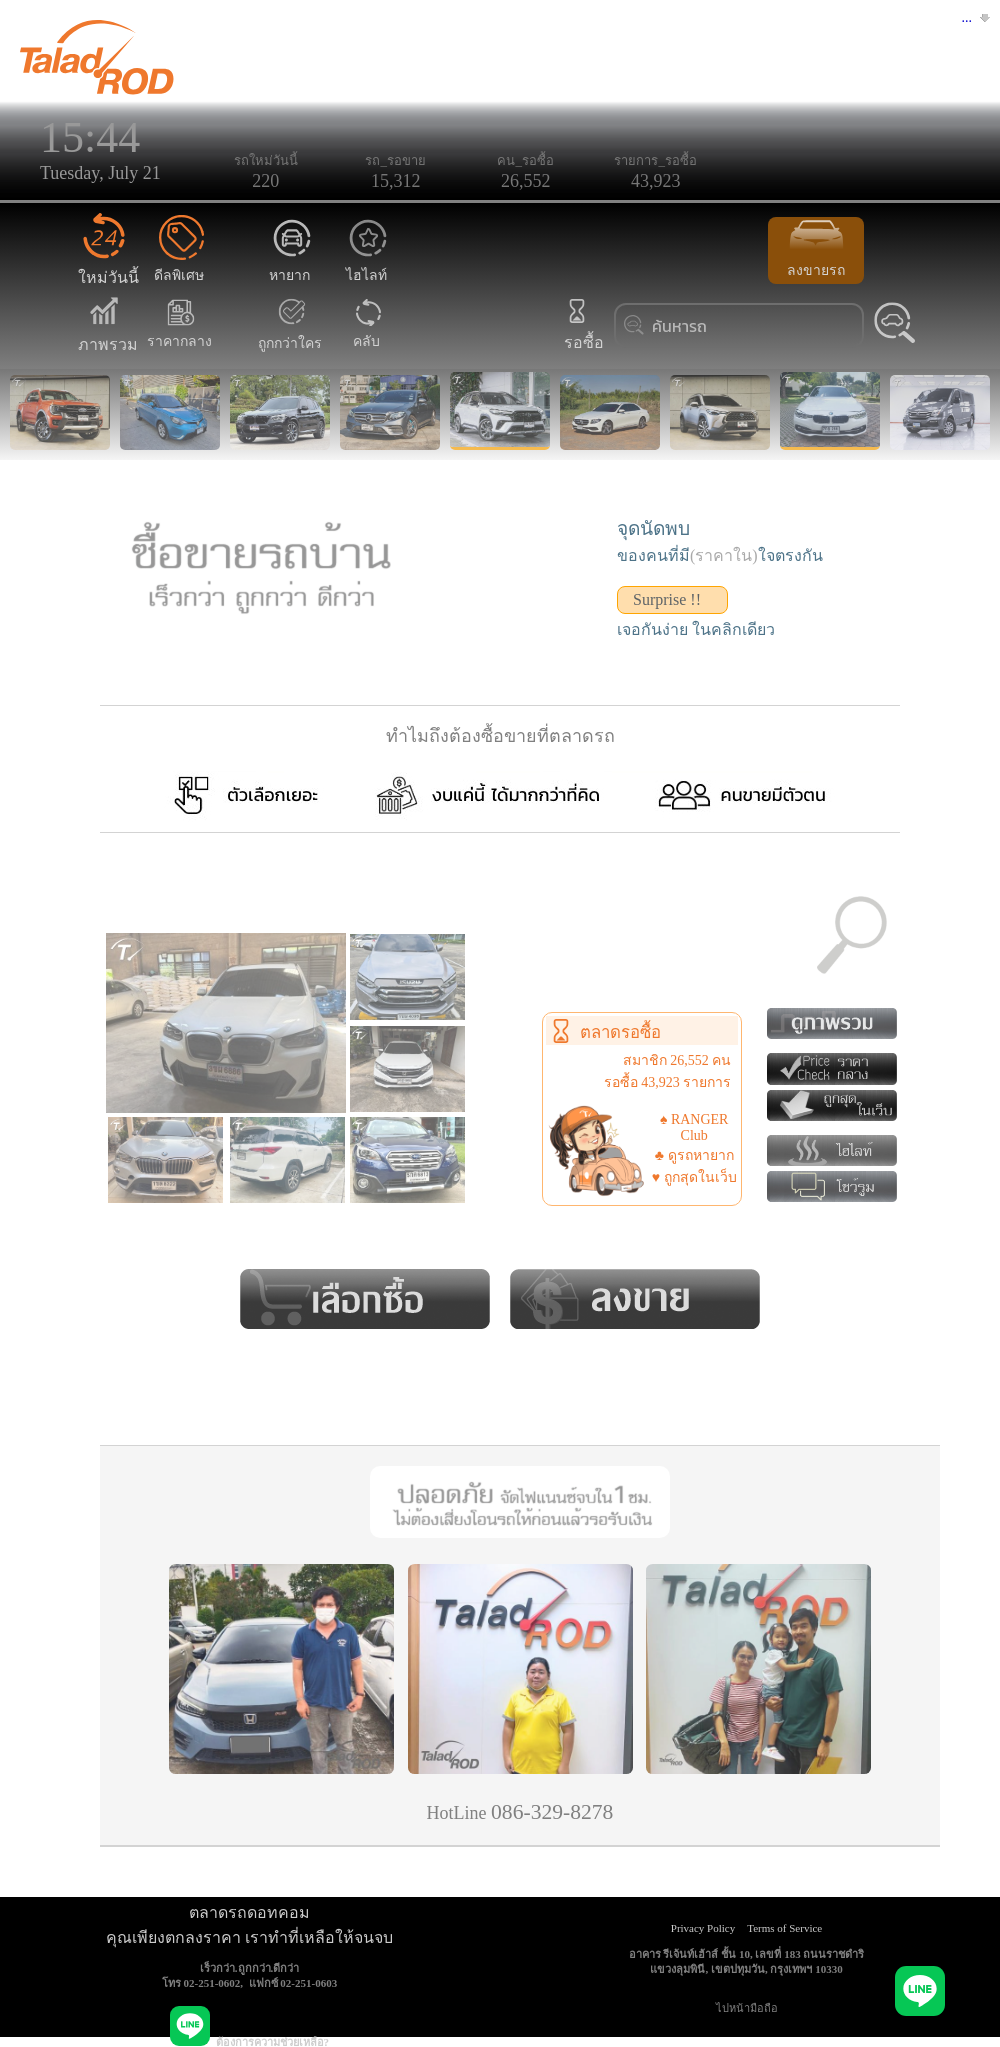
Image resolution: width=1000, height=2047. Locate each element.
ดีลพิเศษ (179, 264)
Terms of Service (784, 1928)
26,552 (526, 181)
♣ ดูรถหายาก (694, 1155)
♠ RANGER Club (694, 1127)
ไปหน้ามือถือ (747, 2008)
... (967, 17)
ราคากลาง (179, 330)
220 (265, 181)
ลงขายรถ (816, 249)
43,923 (656, 181)
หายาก (291, 264)
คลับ (367, 330)
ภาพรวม (108, 332)
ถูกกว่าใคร (290, 332)
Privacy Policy (703, 1928)
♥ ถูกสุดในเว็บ (694, 1177)
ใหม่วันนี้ (108, 265)
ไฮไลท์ (368, 264)
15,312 (396, 181)
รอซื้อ (582, 330)
